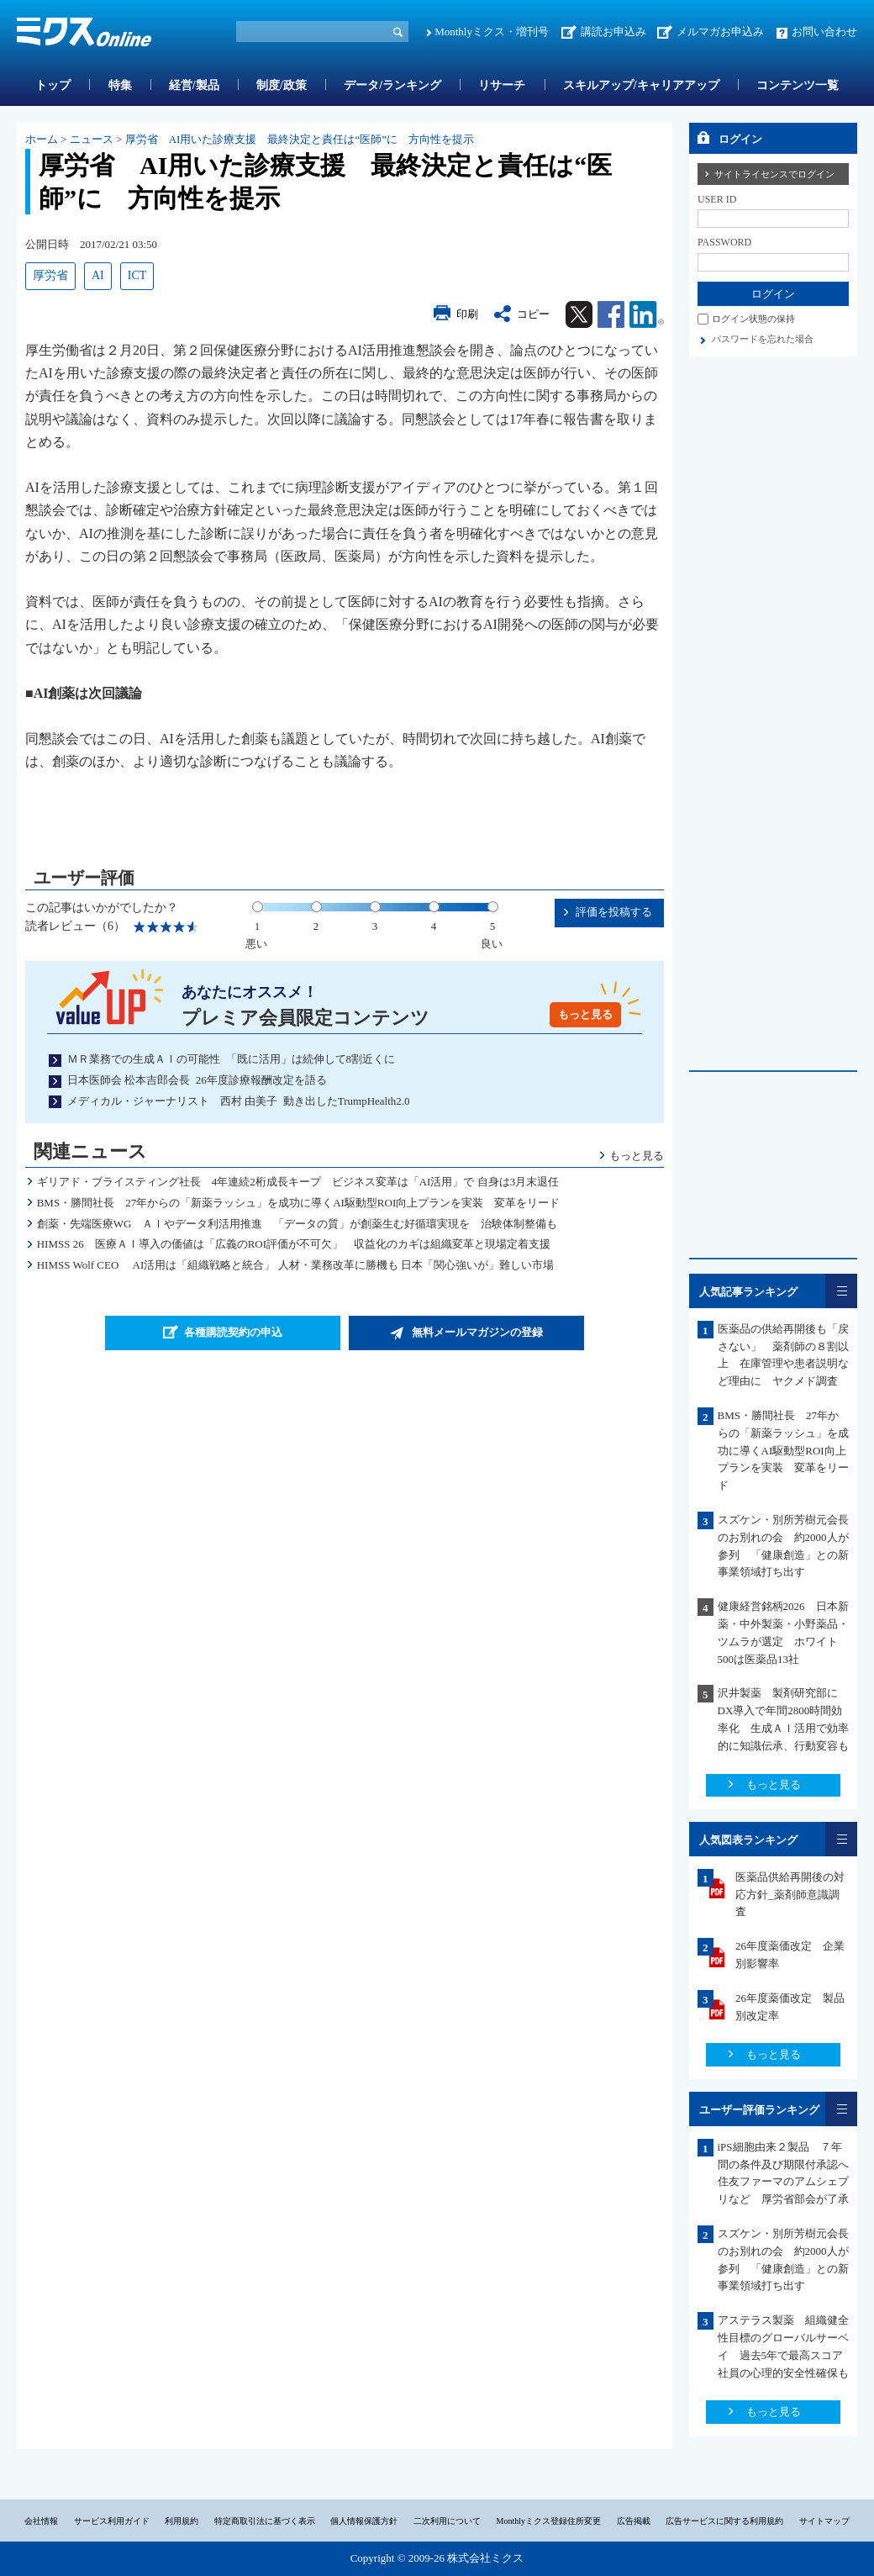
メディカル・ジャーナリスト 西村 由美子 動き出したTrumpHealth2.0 (238, 1101)
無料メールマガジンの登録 (477, 1332)
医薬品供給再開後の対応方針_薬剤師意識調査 (790, 1895)
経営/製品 (194, 85)
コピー (533, 314)
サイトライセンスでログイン (774, 174)
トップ (53, 85)
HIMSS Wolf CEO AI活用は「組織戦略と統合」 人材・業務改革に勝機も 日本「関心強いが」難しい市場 (295, 1265)
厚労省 (50, 275)
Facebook (611, 314)
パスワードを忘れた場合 (762, 339)
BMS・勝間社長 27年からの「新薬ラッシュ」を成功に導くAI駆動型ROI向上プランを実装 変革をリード (299, 1202)
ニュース (91, 139)
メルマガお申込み (720, 31)
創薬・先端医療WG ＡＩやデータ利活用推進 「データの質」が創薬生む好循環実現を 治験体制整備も (297, 1223)
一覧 (841, 1291)
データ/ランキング (392, 85)
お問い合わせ (824, 31)
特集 (120, 85)
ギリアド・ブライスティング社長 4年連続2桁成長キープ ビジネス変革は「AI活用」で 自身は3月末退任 (298, 1181)
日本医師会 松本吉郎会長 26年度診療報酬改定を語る (197, 1080)
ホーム (41, 139)
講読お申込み (613, 31)
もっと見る (585, 1014)
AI (98, 275)
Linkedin (646, 314)
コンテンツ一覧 (797, 85)
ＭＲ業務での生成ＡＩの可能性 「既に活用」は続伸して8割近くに (231, 1059)
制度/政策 (281, 85)
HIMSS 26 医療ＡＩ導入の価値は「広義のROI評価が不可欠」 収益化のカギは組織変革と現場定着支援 (293, 1244)
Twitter (579, 314)
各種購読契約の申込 (233, 1332)
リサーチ (501, 85)
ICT (137, 275)
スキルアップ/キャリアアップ (641, 85)
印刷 (467, 314)
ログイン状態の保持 (753, 319)
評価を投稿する (614, 911)
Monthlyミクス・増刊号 (491, 31)
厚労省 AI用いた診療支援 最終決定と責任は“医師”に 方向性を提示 (299, 139)
